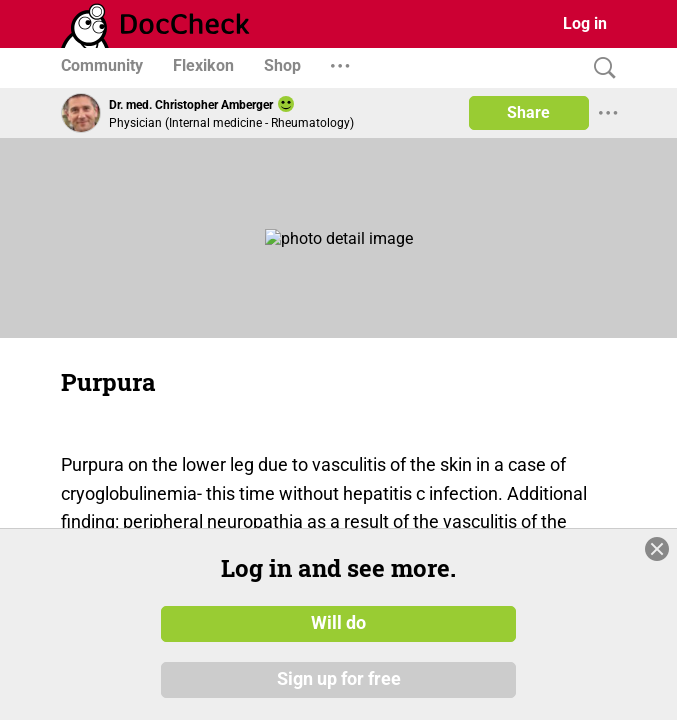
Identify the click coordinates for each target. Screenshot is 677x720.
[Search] (600, 68)
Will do (338, 623)
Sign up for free (339, 679)
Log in (585, 23)
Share (528, 112)
